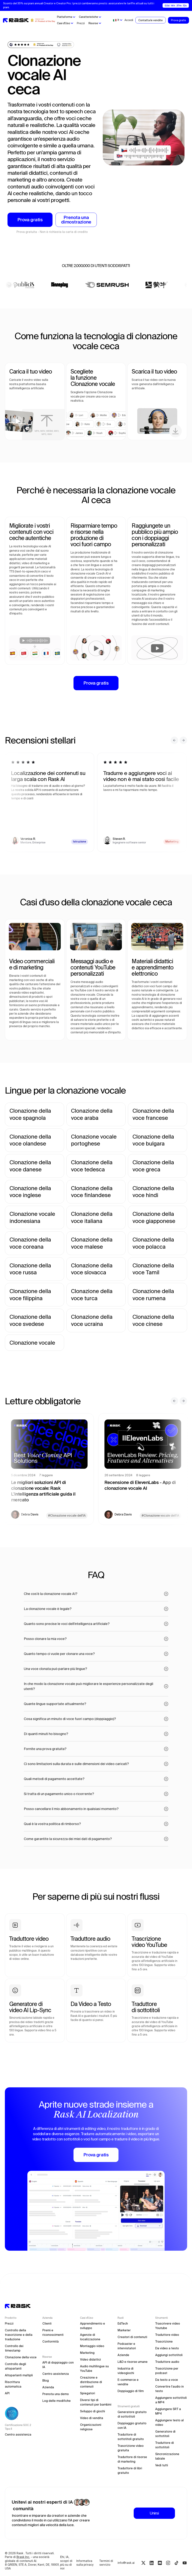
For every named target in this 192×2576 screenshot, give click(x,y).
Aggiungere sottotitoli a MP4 (171, 2400)
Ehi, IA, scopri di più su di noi (66, 2562)
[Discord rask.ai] (159, 2562)
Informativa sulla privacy (84, 2562)
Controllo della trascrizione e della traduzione (19, 2334)
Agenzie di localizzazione (90, 2337)
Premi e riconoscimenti (53, 2332)
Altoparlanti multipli (19, 2375)
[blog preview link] (49, 1468)
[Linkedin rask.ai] (151, 2562)
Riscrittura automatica (13, 2384)
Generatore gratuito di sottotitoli (132, 2414)
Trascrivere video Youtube (168, 2326)
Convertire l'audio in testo (169, 2389)
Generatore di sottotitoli (165, 2434)
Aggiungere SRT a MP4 (168, 2411)
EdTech (123, 2323)
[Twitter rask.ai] (143, 2562)
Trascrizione (164, 2341)
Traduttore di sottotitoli (165, 2445)
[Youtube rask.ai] (184, 2562)
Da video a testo (167, 2348)
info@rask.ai (126, 2562)
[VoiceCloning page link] (34, 1114)
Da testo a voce (166, 2379)
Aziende (123, 2355)
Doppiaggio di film (131, 2391)
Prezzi (81, 23)
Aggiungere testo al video (169, 2422)
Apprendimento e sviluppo (93, 2326)
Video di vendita (91, 2418)
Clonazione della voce (21, 2357)
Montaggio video (92, 2346)
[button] (66, 17)
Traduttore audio (167, 2361)
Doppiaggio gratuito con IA (132, 2425)
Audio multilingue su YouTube (95, 2368)
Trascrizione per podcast (167, 2371)
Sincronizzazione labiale (167, 2456)
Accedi (128, 20)
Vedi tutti (161, 2465)
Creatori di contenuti (132, 2337)
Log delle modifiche (56, 2400)
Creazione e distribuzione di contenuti (91, 2382)
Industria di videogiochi (126, 2371)
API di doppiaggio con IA (58, 2365)
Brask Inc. (23, 2557)
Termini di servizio (106, 2562)
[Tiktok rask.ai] (176, 2562)
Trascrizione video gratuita (131, 2448)
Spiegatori (87, 2393)
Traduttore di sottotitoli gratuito (131, 2437)
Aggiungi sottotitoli (169, 2355)
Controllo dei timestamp (14, 2348)
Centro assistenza (18, 2434)
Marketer (124, 2330)
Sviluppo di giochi (92, 2411)
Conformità (50, 2341)
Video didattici (90, 2359)
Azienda (48, 2387)
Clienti (47, 2323)
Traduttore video (167, 2334)
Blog (45, 2380)
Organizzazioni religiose (91, 2427)
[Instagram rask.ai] (168, 2562)
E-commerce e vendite (128, 2382)
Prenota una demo (55, 2394)
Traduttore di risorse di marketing (133, 2459)
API (7, 2393)
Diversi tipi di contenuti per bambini (95, 2402)
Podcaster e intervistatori (127, 2346)
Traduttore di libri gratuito (130, 2470)
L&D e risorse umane (133, 2361)
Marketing (87, 2352)
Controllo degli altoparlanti (16, 2366)
